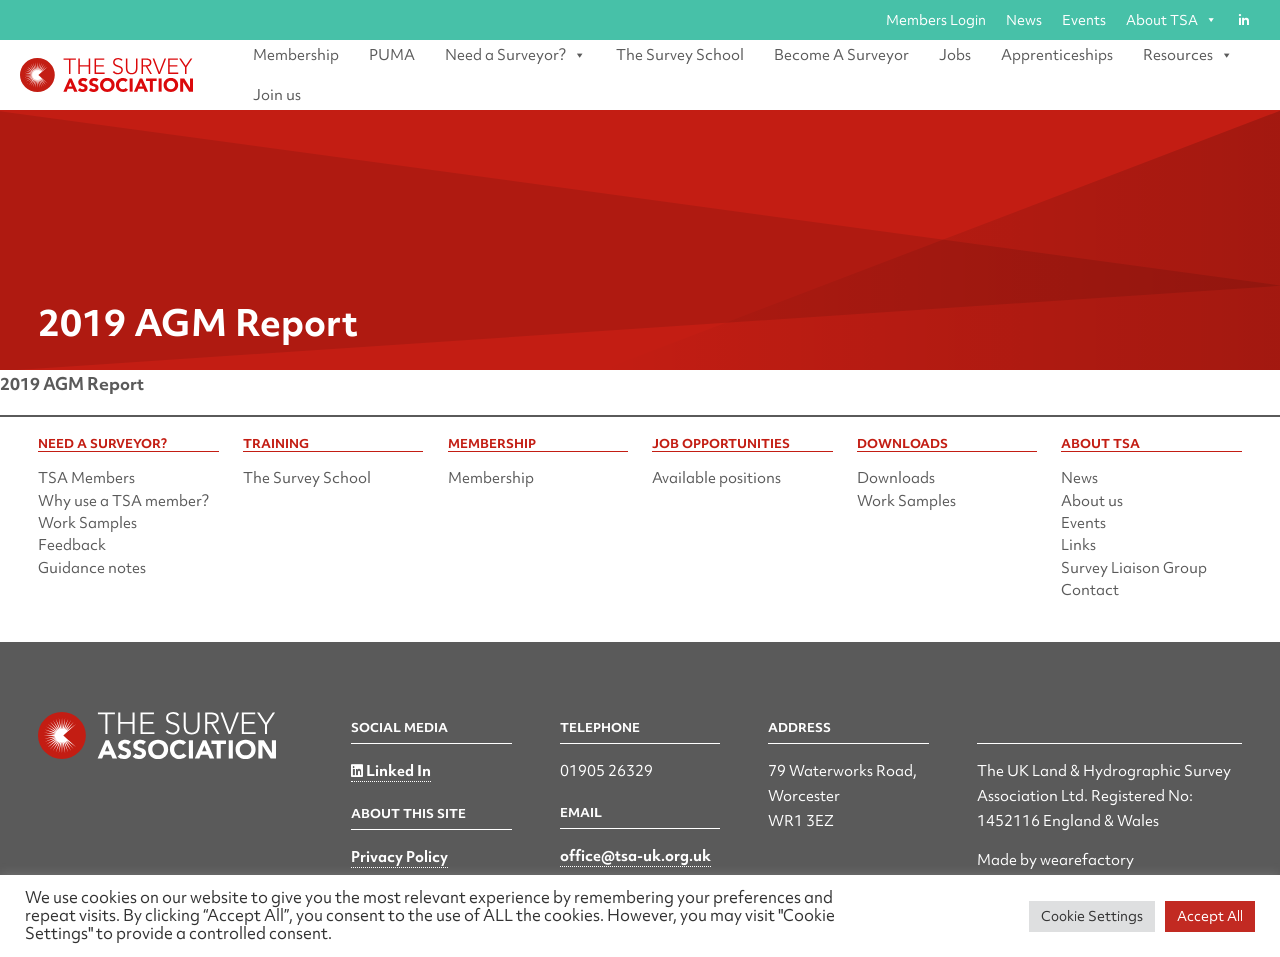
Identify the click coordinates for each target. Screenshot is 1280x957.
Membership (296, 55)
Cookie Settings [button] (1092, 916)
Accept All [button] (1210, 916)
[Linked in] (1243, 20)
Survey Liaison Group (1134, 568)
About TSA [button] (1171, 20)
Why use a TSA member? (123, 501)
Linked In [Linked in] (391, 771)
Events (1084, 20)
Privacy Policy (399, 857)
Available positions (716, 478)
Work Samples (87, 523)
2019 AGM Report (72, 383)
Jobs (955, 55)
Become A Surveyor (841, 55)
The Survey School (680, 55)
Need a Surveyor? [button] (515, 55)
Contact (1090, 590)
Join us (277, 95)
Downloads (896, 478)
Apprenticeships (1057, 55)
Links (1078, 545)
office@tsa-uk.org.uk (635, 856)
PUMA (392, 55)
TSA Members (86, 478)
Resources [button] (1188, 55)
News (1024, 20)
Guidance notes (92, 568)
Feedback (72, 545)
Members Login (936, 20)
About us (1092, 501)
